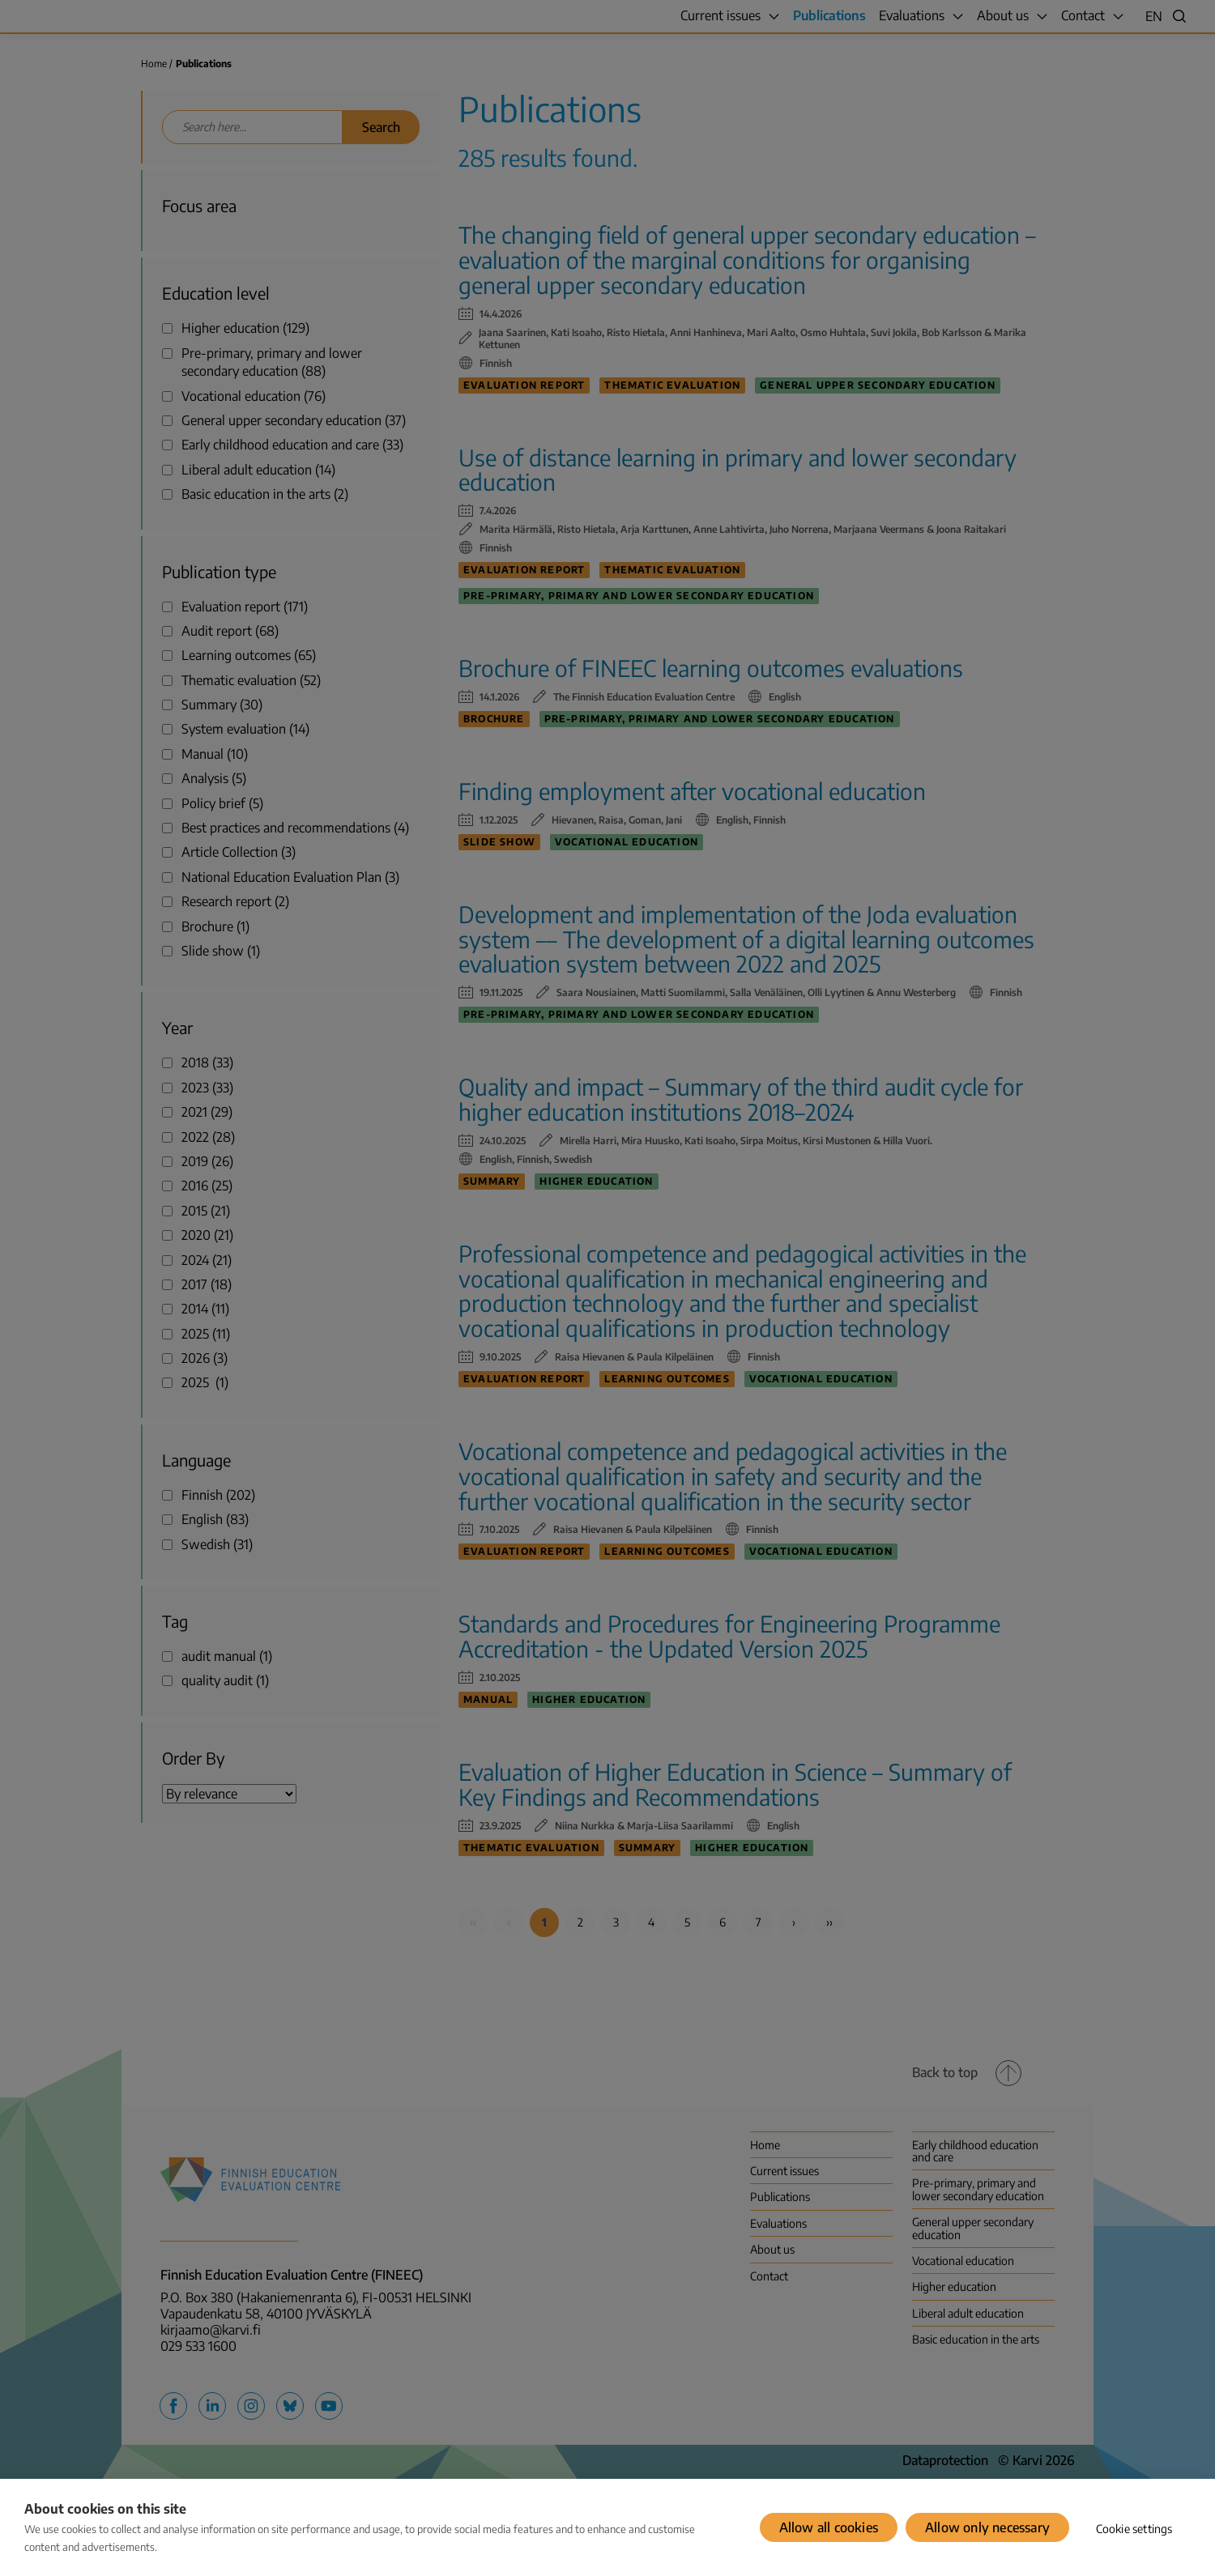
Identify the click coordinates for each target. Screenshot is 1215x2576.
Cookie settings (1134, 2529)
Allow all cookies (828, 2527)
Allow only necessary (987, 2527)
